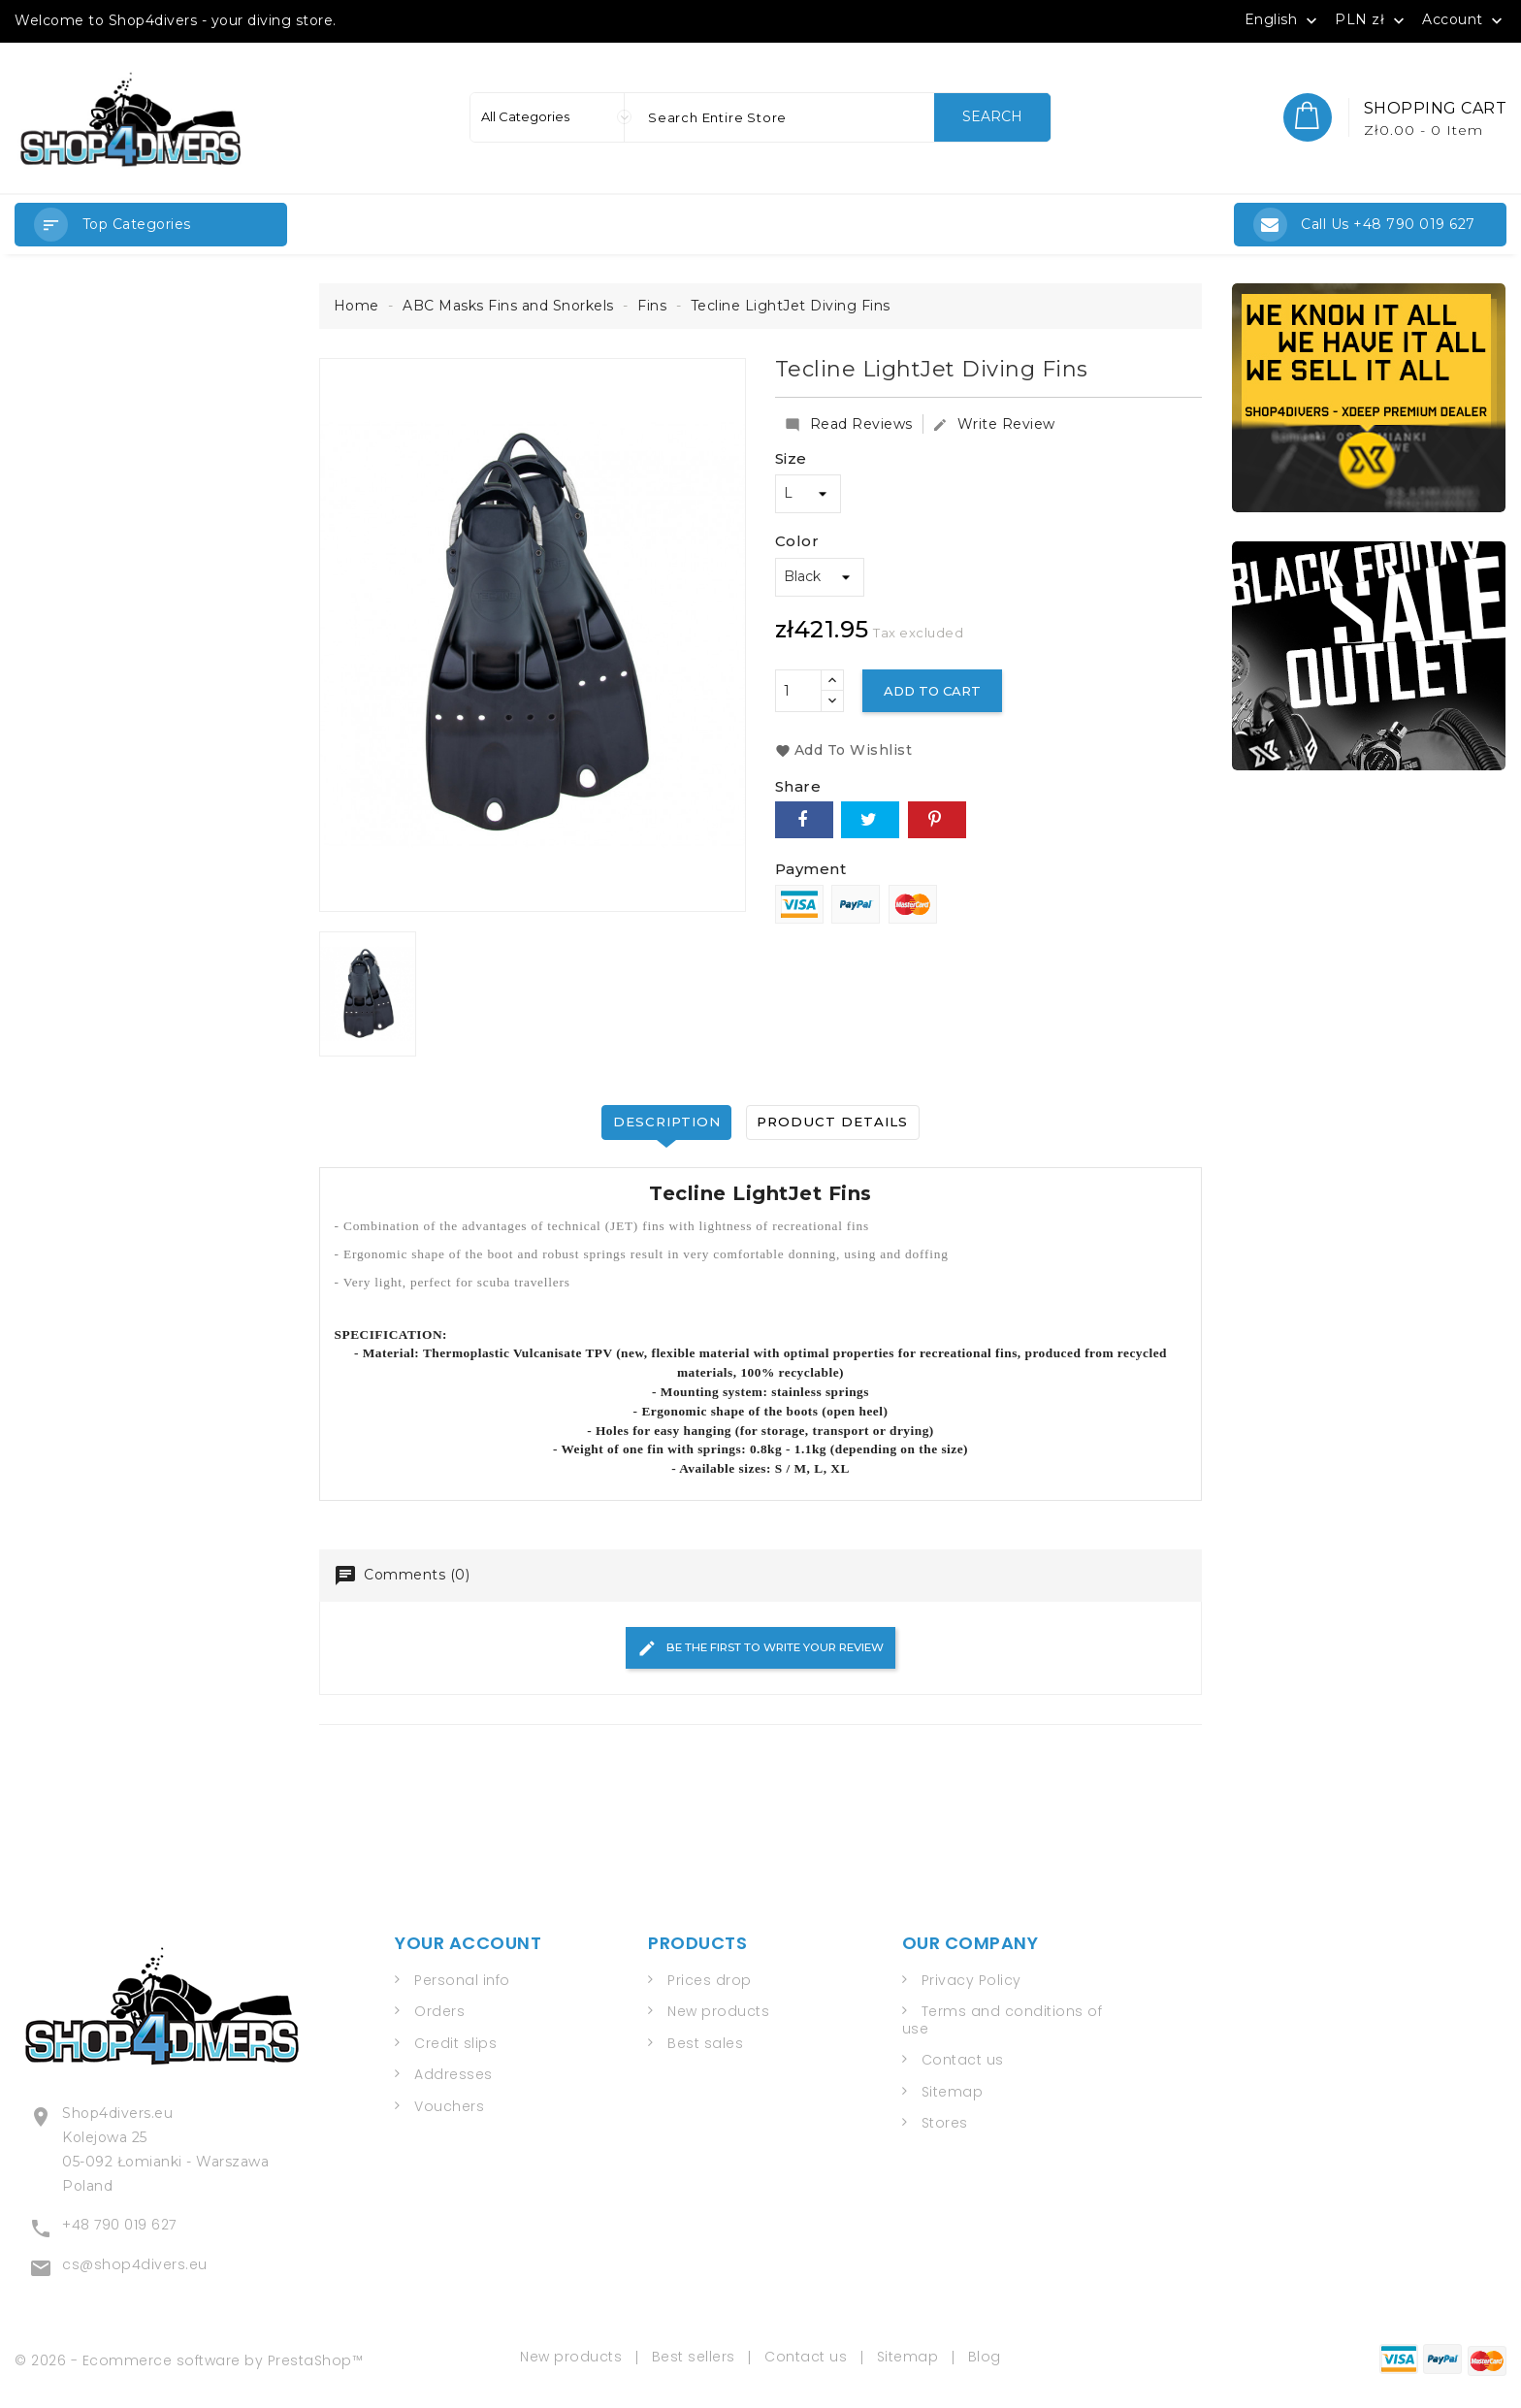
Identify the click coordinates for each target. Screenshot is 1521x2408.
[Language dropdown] (1283, 19)
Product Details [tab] (837, 1121)
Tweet (870, 819)
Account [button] (1464, 20)
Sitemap (953, 2094)
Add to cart (936, 691)
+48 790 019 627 (119, 2220)
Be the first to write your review (760, 1650)
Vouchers (449, 2109)
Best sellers (693, 2349)
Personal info (462, 1983)
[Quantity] (798, 690)
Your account (468, 1947)
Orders (439, 2015)
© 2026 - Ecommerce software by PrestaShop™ (189, 2352)
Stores (945, 2126)
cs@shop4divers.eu (135, 2260)
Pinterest (937, 819)
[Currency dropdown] (1371, 19)
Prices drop (709, 1983)
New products (718, 2015)
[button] (151, 224)
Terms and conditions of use (1002, 2023)
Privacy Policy (971, 1983)
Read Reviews (849, 424)
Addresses (453, 2078)
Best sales (705, 2046)
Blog (984, 2349)
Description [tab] (663, 1121)
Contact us (963, 2063)
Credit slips (455, 2046)
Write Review (993, 424)
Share (804, 819)
